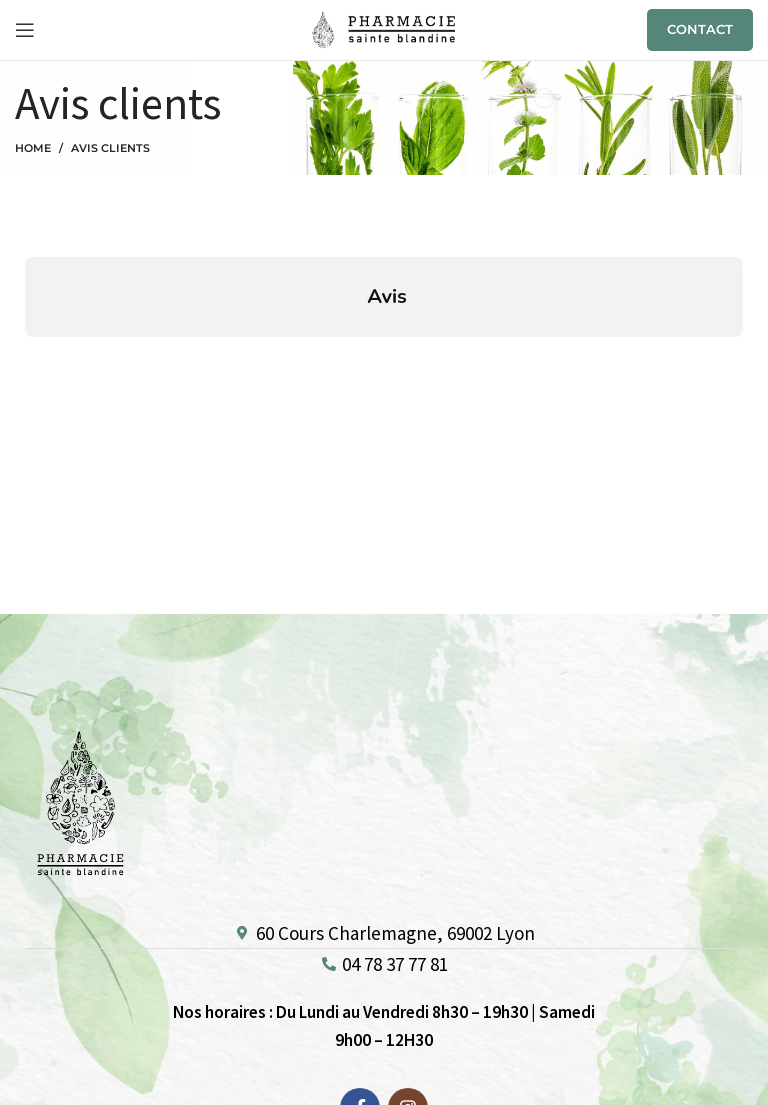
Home (33, 148)
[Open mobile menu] (25, 30)
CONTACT (700, 29)
